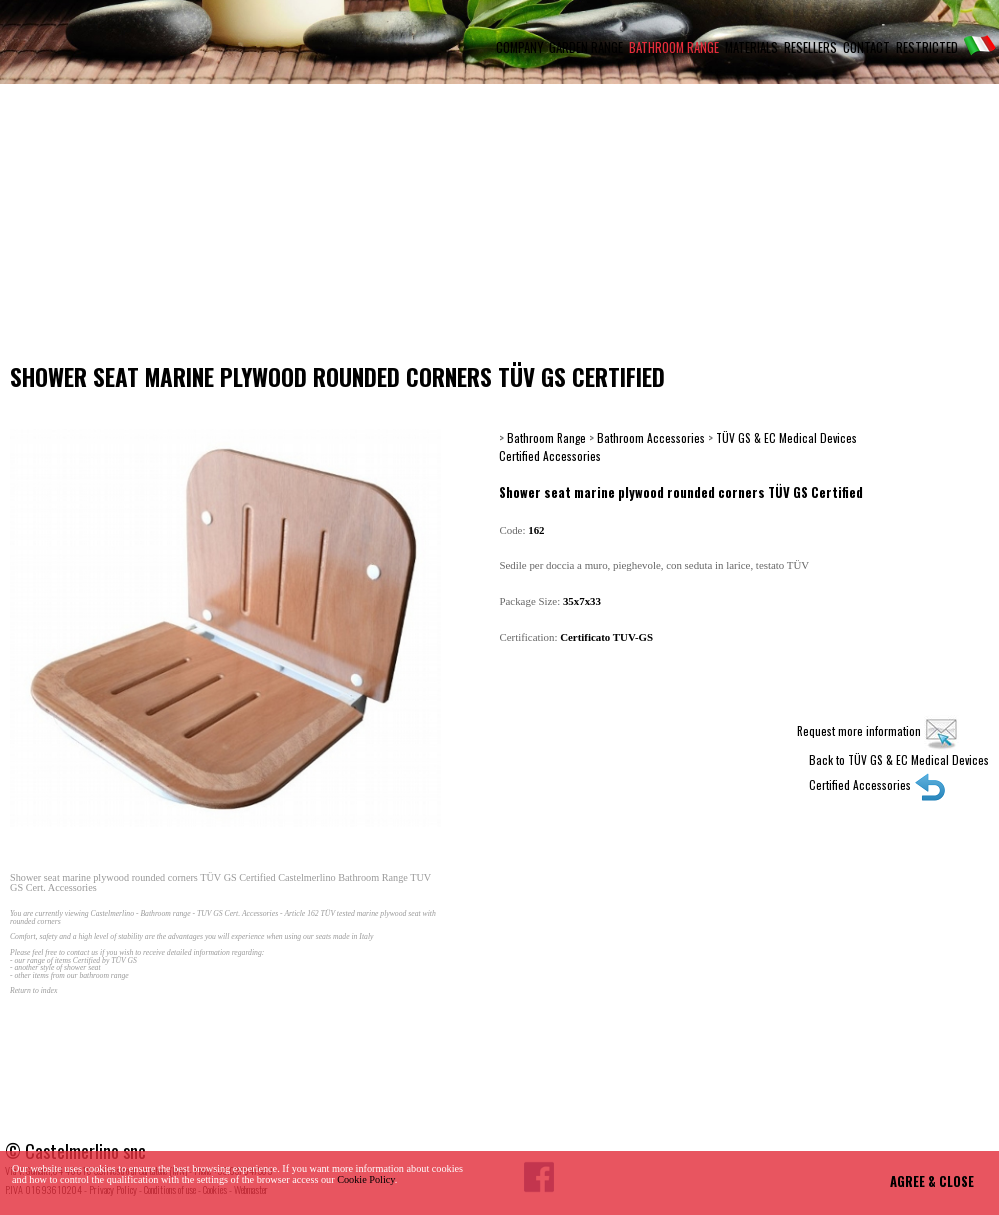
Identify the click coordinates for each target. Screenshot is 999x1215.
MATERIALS (751, 47)
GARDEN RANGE (586, 47)
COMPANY (519, 47)
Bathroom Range (546, 437)
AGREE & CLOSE (932, 1181)
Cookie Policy (366, 1179)
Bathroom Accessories (651, 437)
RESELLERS (810, 47)
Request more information (878, 730)
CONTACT (866, 47)
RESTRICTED (927, 47)
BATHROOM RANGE (674, 47)
